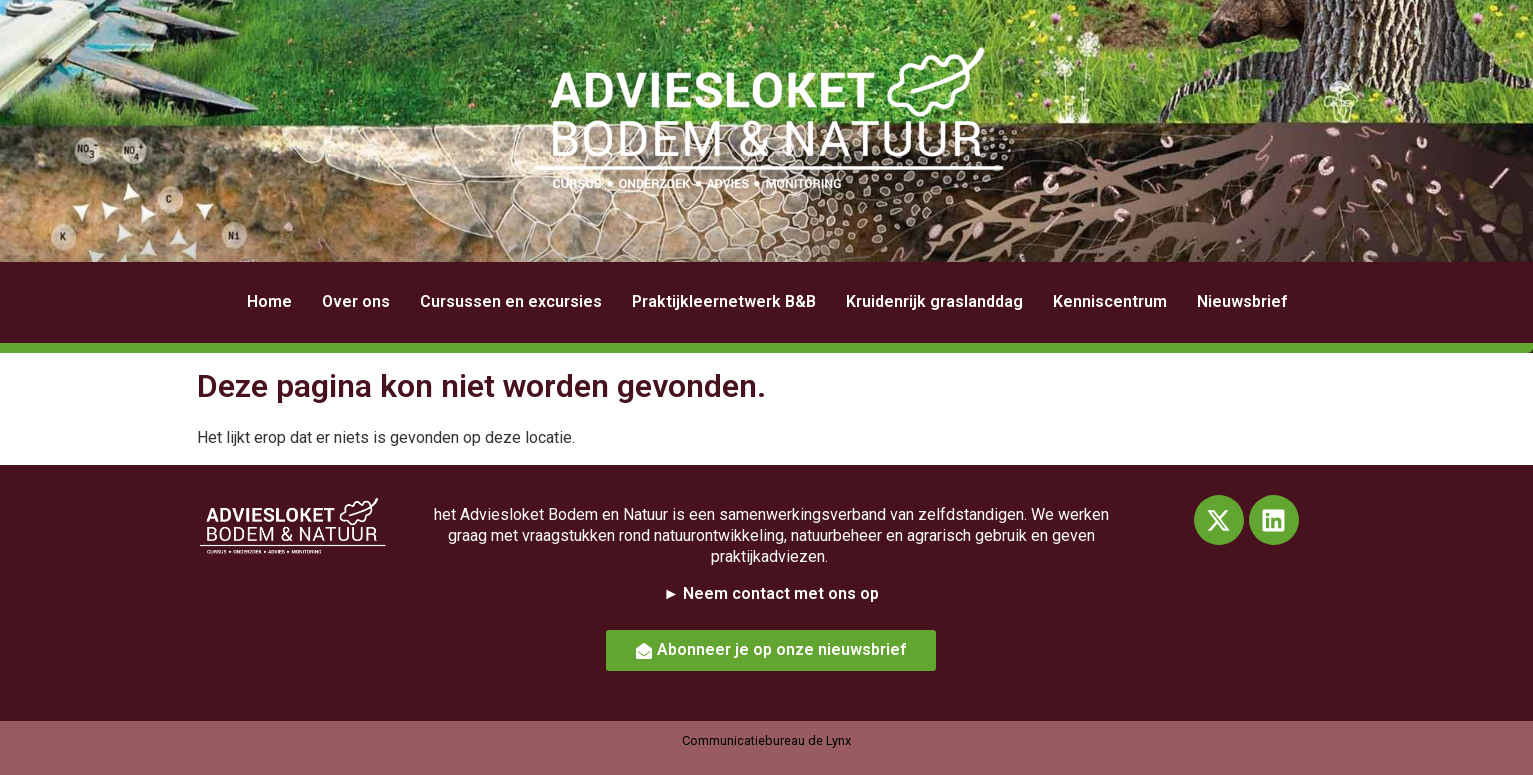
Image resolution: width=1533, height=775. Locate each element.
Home (269, 301)
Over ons (356, 301)
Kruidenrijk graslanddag (934, 301)
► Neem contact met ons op (771, 593)
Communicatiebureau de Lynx (766, 740)
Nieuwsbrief (1242, 301)
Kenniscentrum (1110, 301)
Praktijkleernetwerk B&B (724, 301)
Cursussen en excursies (511, 301)
